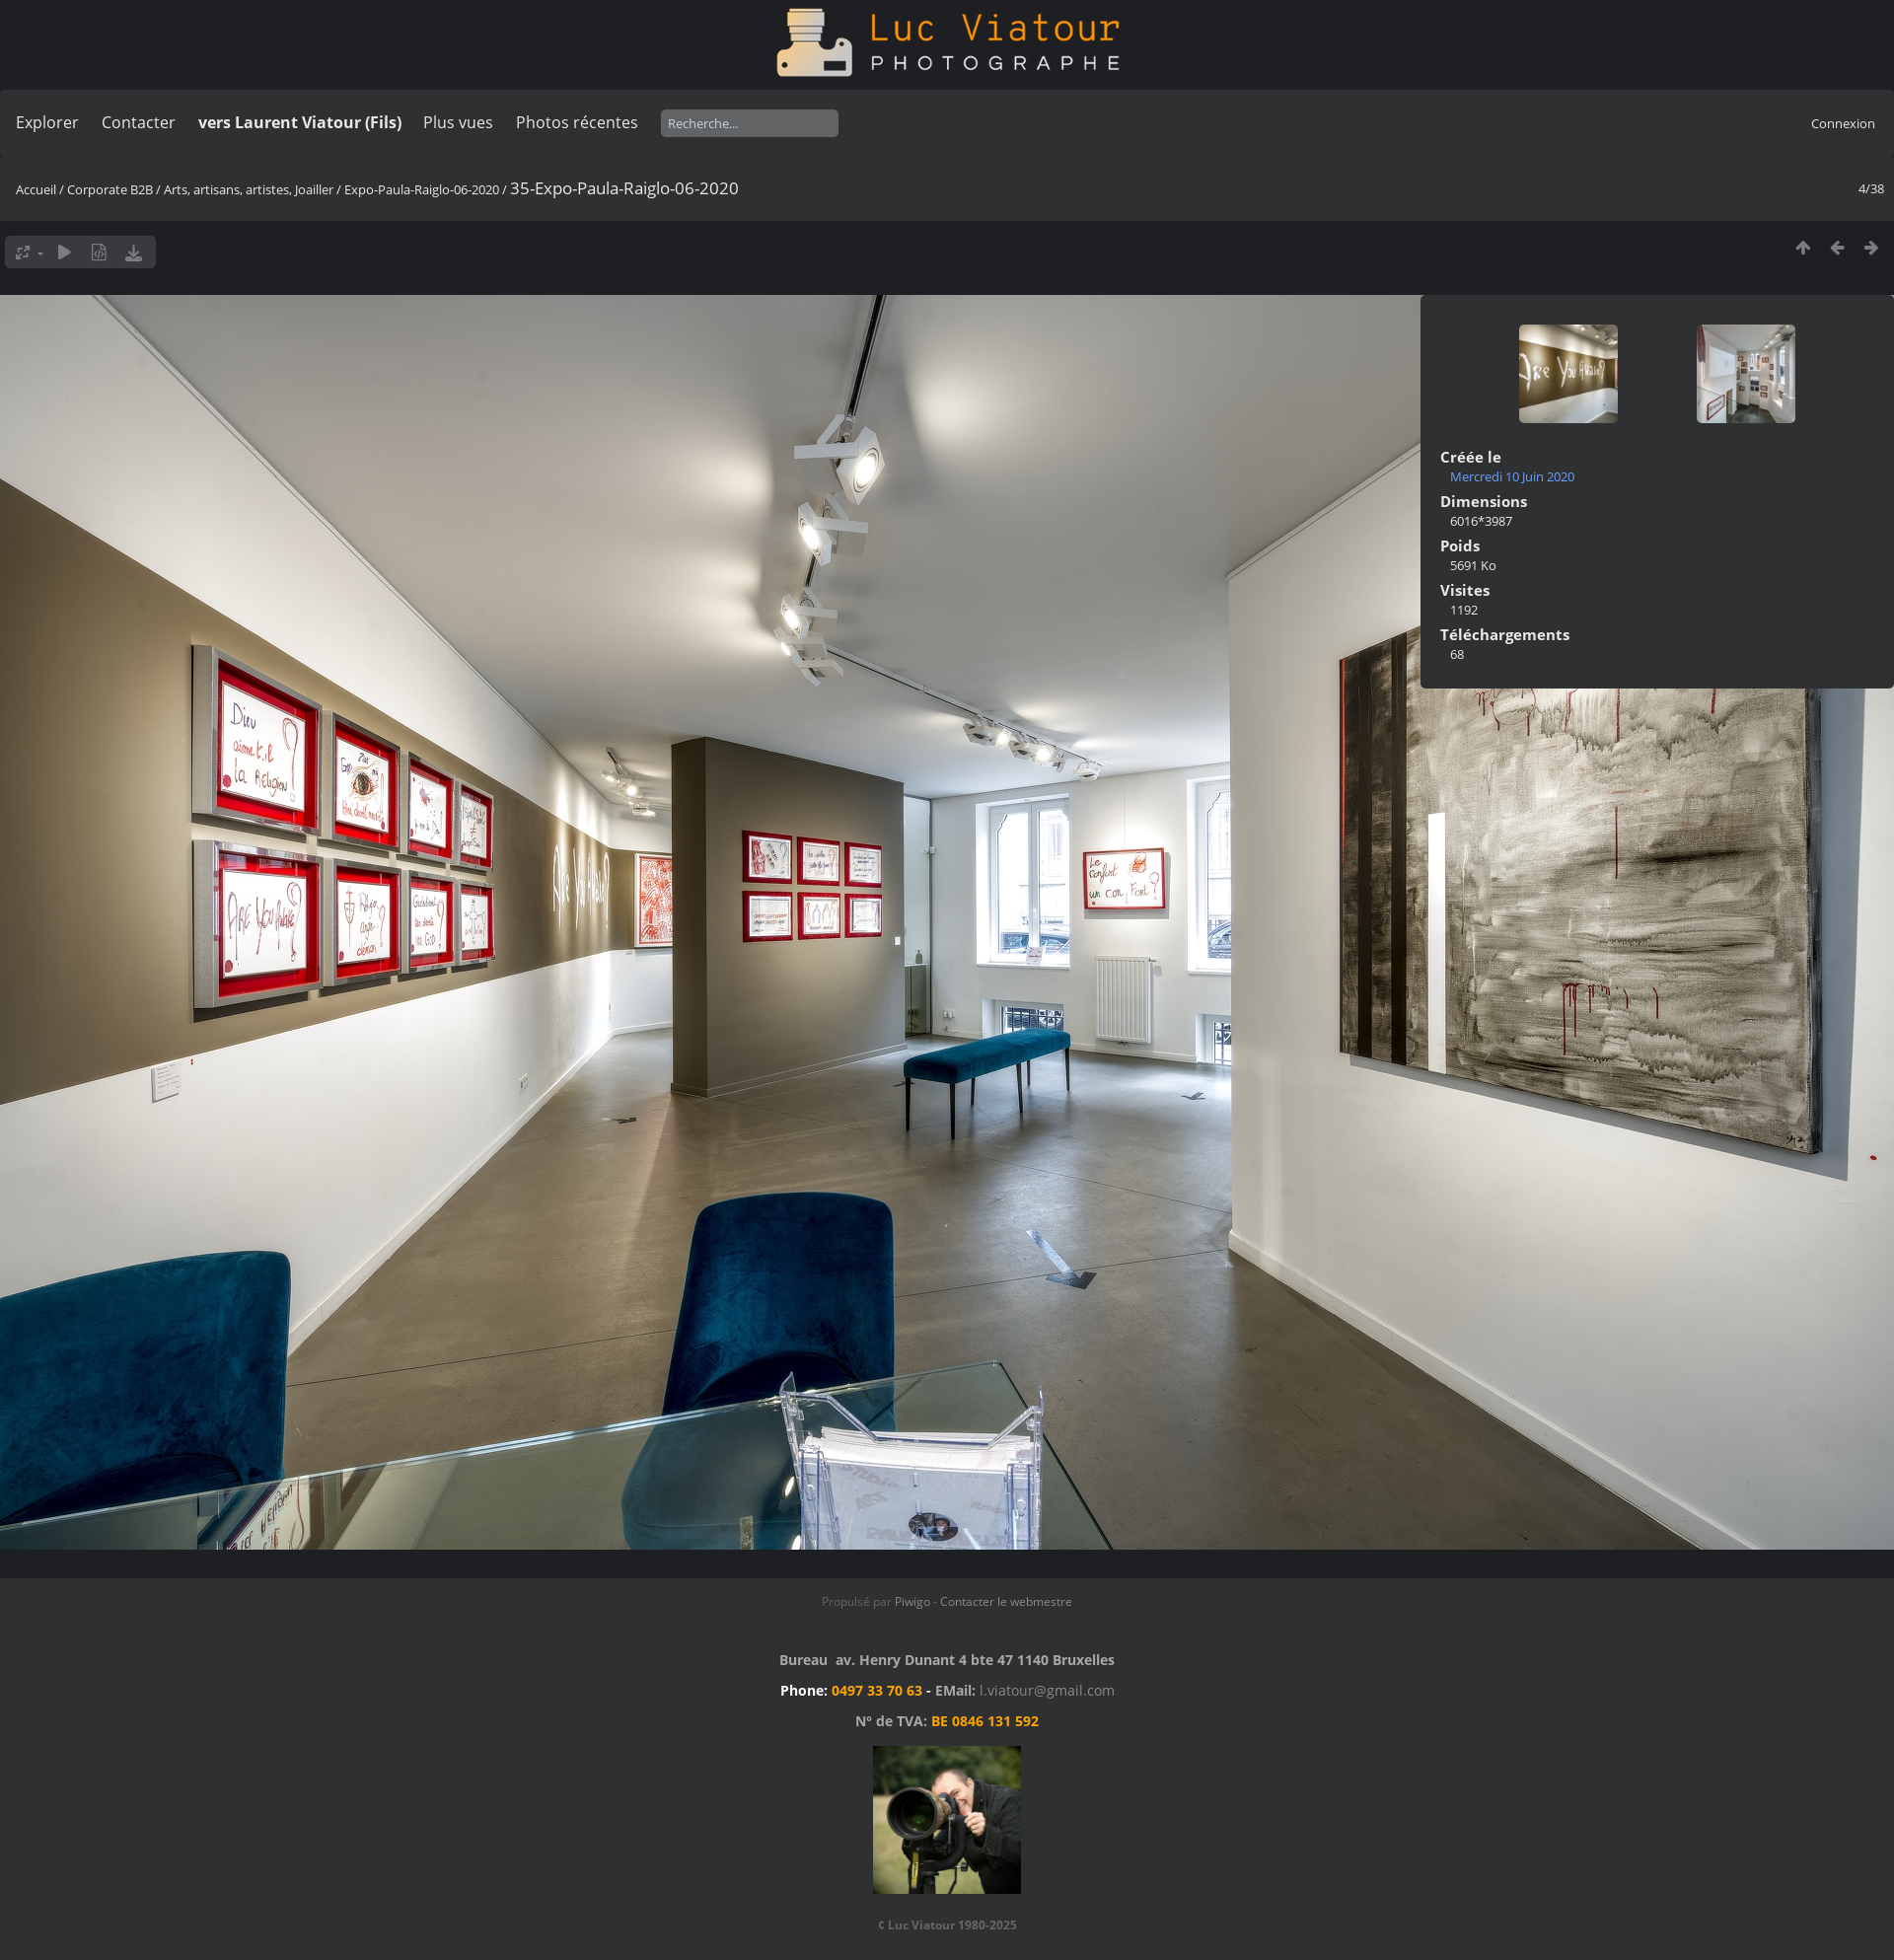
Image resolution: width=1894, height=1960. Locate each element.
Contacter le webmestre (1006, 1601)
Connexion (1843, 123)
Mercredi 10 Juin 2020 (1512, 476)
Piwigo (912, 1601)
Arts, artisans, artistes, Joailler (248, 189)
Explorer (47, 122)
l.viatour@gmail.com (1047, 1690)
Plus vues (458, 122)
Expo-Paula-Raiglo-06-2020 (421, 189)
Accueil (36, 189)
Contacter (139, 122)
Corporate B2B (110, 189)
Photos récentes (577, 122)
